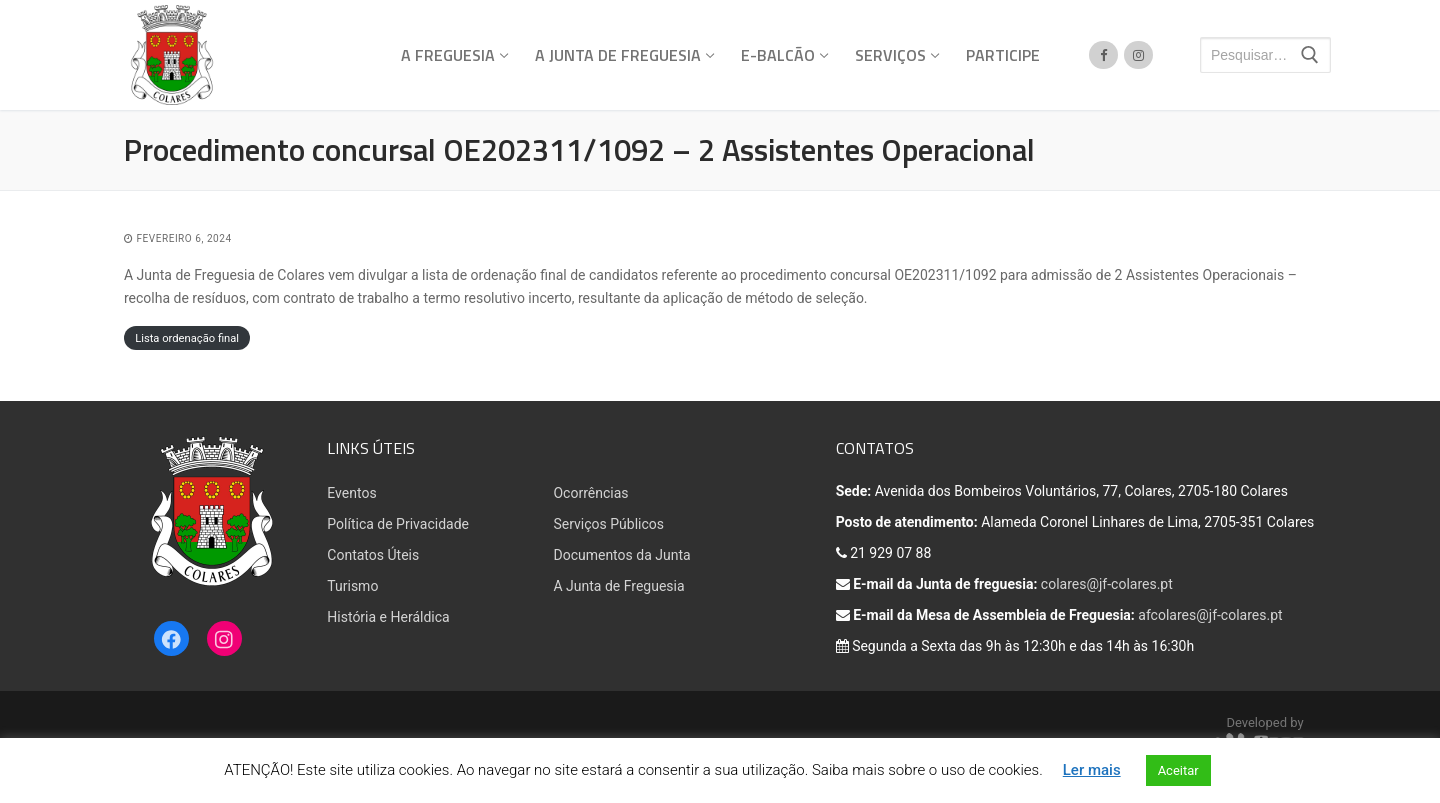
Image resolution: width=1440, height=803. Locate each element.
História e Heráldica (388, 617)
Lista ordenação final (187, 338)
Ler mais (1092, 770)
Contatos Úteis (373, 555)
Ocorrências (590, 493)
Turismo (352, 586)
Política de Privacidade (398, 524)
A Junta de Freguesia (618, 586)
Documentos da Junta (621, 555)
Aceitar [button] (1178, 770)
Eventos (351, 493)
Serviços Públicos (608, 524)
